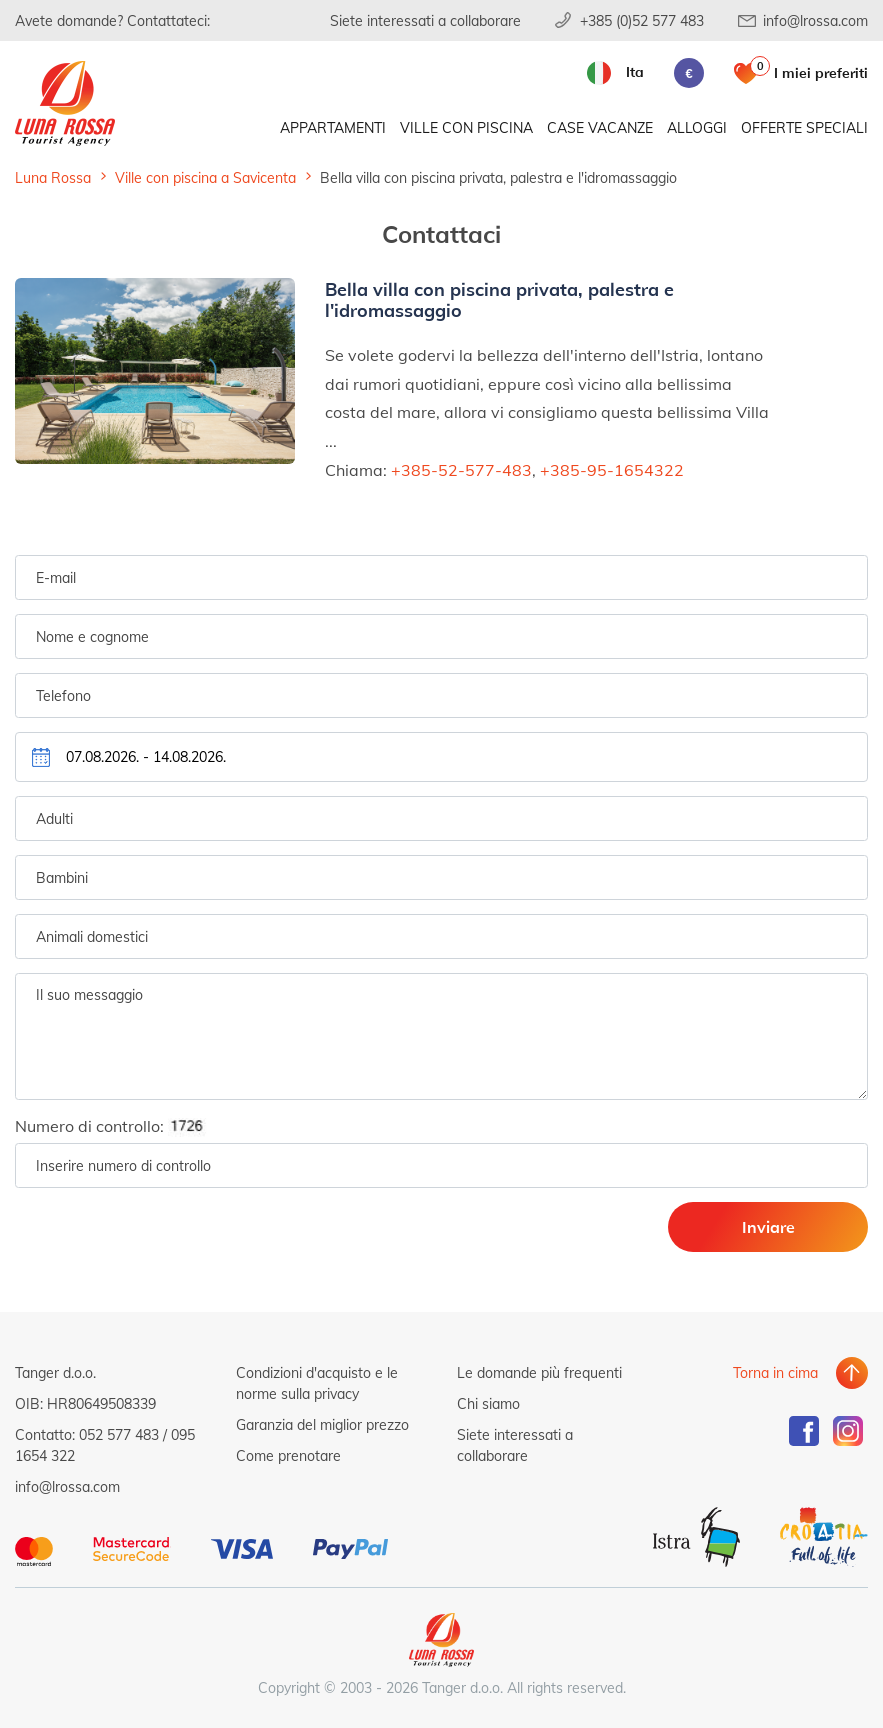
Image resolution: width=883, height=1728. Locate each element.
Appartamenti (333, 127)
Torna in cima (775, 1372)
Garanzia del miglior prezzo (322, 1424)
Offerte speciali (804, 127)
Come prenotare (288, 1455)
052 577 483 (119, 1434)
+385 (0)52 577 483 (642, 20)
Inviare (768, 1226)
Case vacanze (600, 127)
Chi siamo (488, 1403)
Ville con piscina (466, 127)
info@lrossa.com (815, 20)
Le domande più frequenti (539, 1372)
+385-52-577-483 (461, 469)
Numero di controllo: (117, 1126)
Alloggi (697, 127)
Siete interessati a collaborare (425, 20)
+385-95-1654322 (612, 469)
